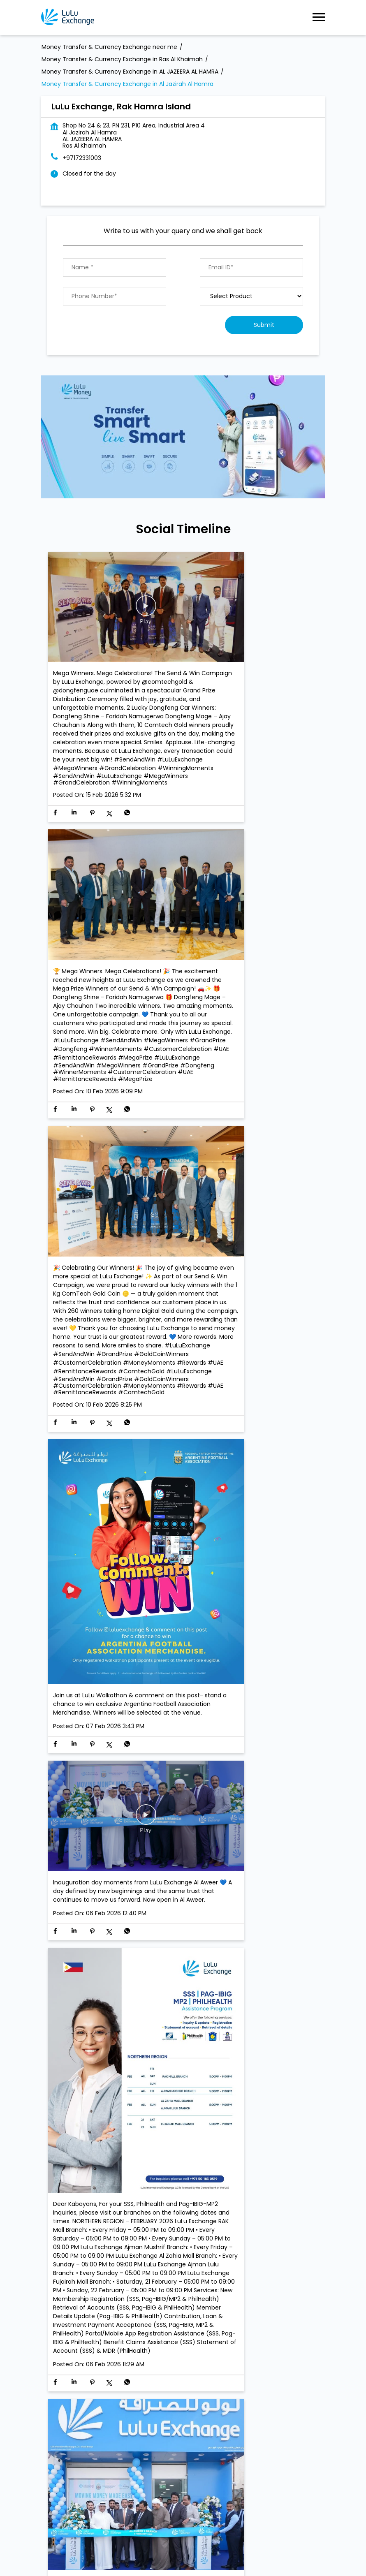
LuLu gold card (61, 2293)
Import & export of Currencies (136, 2293)
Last (307, 2231)
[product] (251, 296)
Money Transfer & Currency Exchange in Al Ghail (110, 2525)
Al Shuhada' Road (65, 2330)
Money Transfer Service (164, 2280)
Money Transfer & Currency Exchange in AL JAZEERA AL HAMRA (157, 2535)
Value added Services (239, 2280)
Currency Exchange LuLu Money (234, 2293)
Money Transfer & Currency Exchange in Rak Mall (214, 2545)
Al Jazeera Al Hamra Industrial (143, 2330)
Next (280, 2231)
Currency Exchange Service (80, 2280)
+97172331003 (82, 158)
